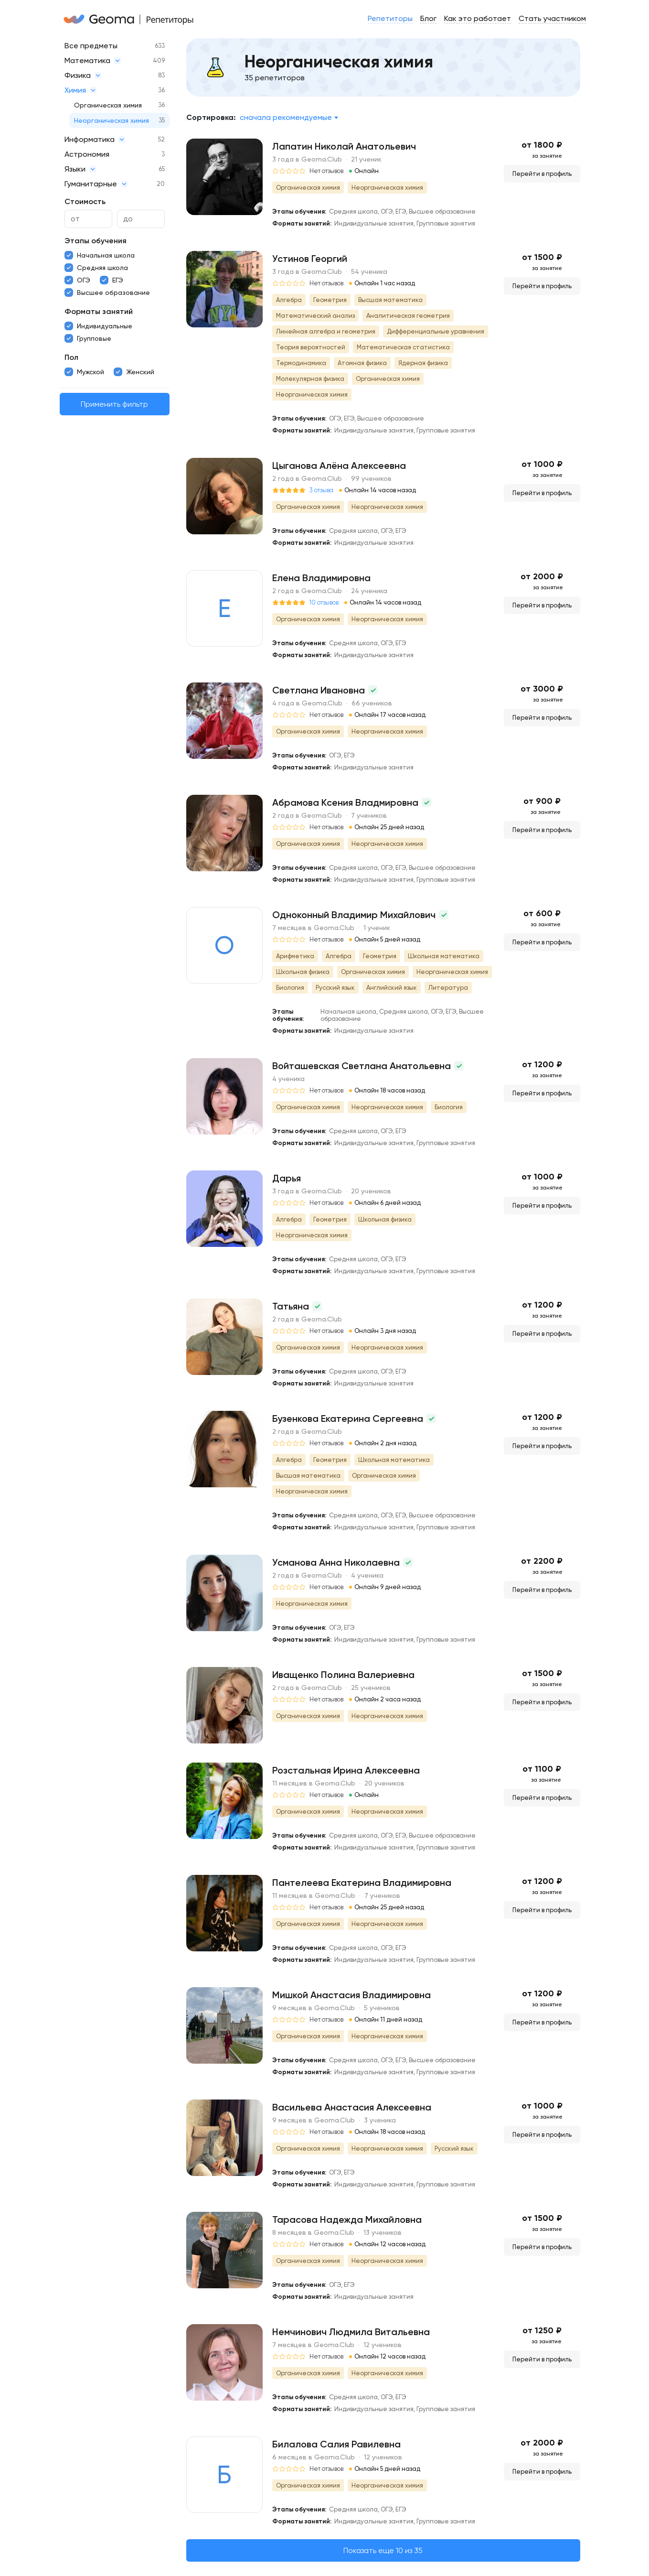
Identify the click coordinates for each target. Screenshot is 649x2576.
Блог (428, 18)
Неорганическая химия (111, 120)
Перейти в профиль (542, 173)
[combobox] (288, 117)
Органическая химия (108, 105)
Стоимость (85, 201)
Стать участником (552, 18)
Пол (71, 357)
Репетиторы (390, 18)
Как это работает (477, 18)
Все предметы (90, 45)
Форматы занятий (98, 311)
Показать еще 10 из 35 (383, 2550)
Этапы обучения (95, 240)
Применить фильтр (114, 404)
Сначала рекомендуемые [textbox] (286, 117)
